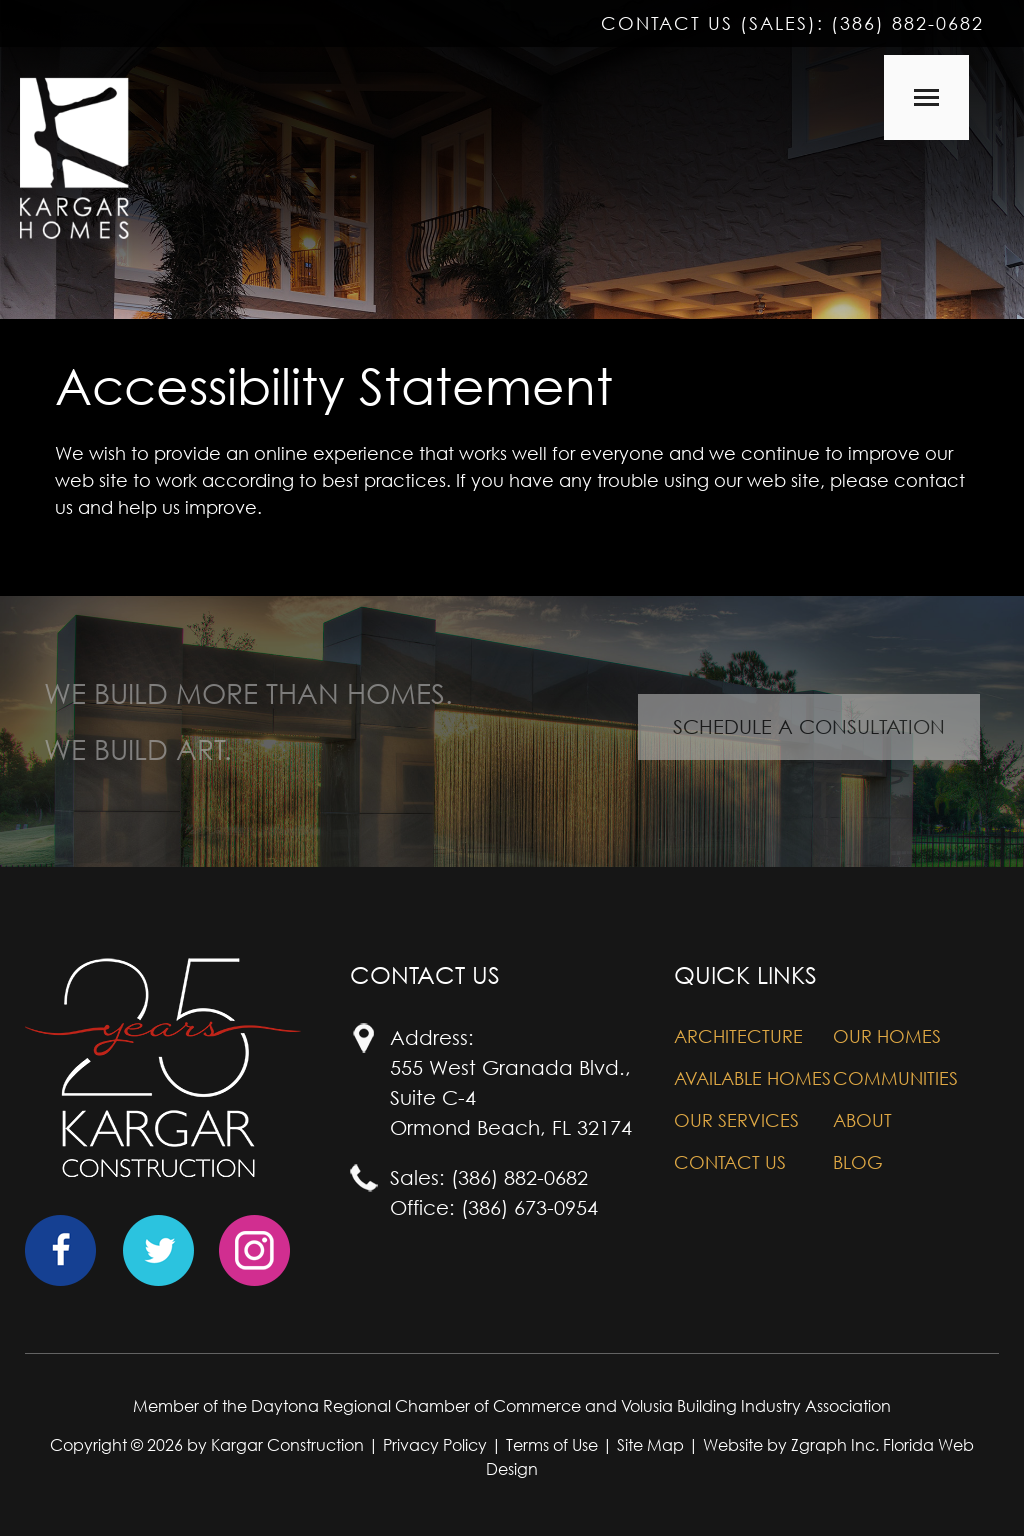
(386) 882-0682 (907, 23)
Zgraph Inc (833, 1445)
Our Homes (887, 1036)
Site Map (650, 1445)
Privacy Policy (435, 1445)
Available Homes (752, 1078)
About (862, 1120)
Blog (858, 1162)
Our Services (736, 1120)
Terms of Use (552, 1445)
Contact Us (730, 1162)
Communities (895, 1078)
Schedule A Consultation (809, 726)
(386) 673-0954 (529, 1207)
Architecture (738, 1036)
